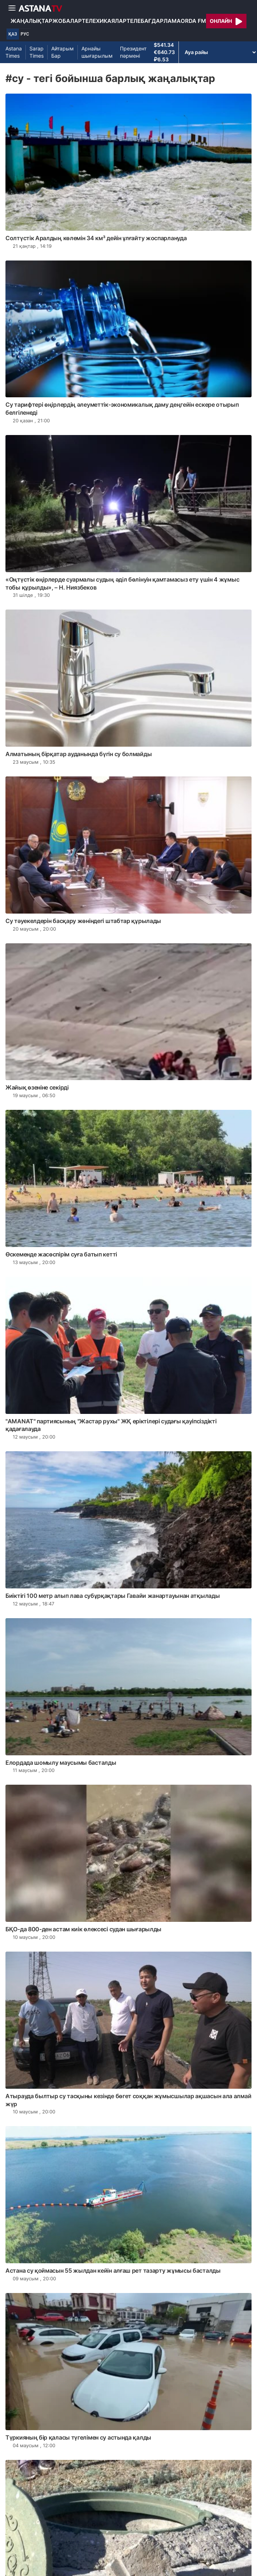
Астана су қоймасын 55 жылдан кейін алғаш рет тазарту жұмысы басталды (113, 2270)
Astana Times (13, 52)
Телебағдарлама (154, 20)
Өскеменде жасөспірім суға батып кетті (61, 1254)
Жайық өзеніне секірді (37, 1087)
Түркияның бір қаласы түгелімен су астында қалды (78, 2437)
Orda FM (193, 20)
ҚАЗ (12, 34)
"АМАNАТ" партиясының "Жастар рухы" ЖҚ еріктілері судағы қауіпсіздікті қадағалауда (110, 1425)
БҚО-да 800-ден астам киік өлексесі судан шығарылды (83, 1929)
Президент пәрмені (133, 52)
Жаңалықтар (31, 20)
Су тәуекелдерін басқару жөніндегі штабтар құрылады (83, 920)
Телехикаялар (104, 20)
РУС (25, 34)
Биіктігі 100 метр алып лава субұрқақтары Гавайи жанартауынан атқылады (112, 1595)
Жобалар (67, 20)
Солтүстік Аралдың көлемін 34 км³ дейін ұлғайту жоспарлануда (95, 238)
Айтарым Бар (62, 52)
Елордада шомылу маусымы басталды (60, 1762)
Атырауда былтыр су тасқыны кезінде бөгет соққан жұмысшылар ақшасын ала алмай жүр (128, 2100)
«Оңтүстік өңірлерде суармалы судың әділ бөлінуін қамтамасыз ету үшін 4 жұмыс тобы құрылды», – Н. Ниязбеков (122, 583)
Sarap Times (36, 52)
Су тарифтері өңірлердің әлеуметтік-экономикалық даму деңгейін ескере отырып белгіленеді (122, 408)
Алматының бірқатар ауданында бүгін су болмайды (78, 754)
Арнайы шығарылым (97, 52)
